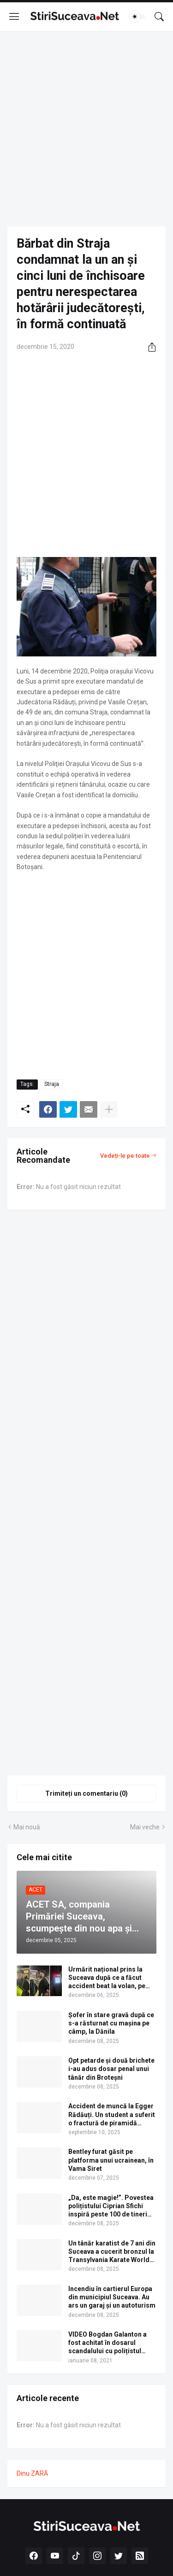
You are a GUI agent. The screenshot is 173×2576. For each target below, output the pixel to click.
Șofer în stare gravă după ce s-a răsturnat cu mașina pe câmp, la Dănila (111, 2023)
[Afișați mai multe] (109, 1109)
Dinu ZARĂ (32, 2473)
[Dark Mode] (137, 16)
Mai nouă (26, 1827)
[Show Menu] (14, 16)
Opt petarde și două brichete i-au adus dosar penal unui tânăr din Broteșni (111, 2069)
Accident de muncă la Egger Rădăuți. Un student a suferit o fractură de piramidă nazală (111, 2114)
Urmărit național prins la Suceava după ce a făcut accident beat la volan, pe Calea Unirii (106, 1978)
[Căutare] (159, 16)
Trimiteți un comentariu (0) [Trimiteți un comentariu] (86, 1793)
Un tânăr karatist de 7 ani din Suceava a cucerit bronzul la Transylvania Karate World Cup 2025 (111, 2251)
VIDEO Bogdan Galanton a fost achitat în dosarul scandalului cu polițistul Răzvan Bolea (107, 2343)
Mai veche (145, 1827)
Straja (51, 1084)
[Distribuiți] (148, 347)
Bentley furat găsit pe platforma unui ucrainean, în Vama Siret (111, 2160)
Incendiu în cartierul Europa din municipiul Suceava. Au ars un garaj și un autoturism (111, 2297)
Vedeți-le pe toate (125, 1155)
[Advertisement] (86, 128)
